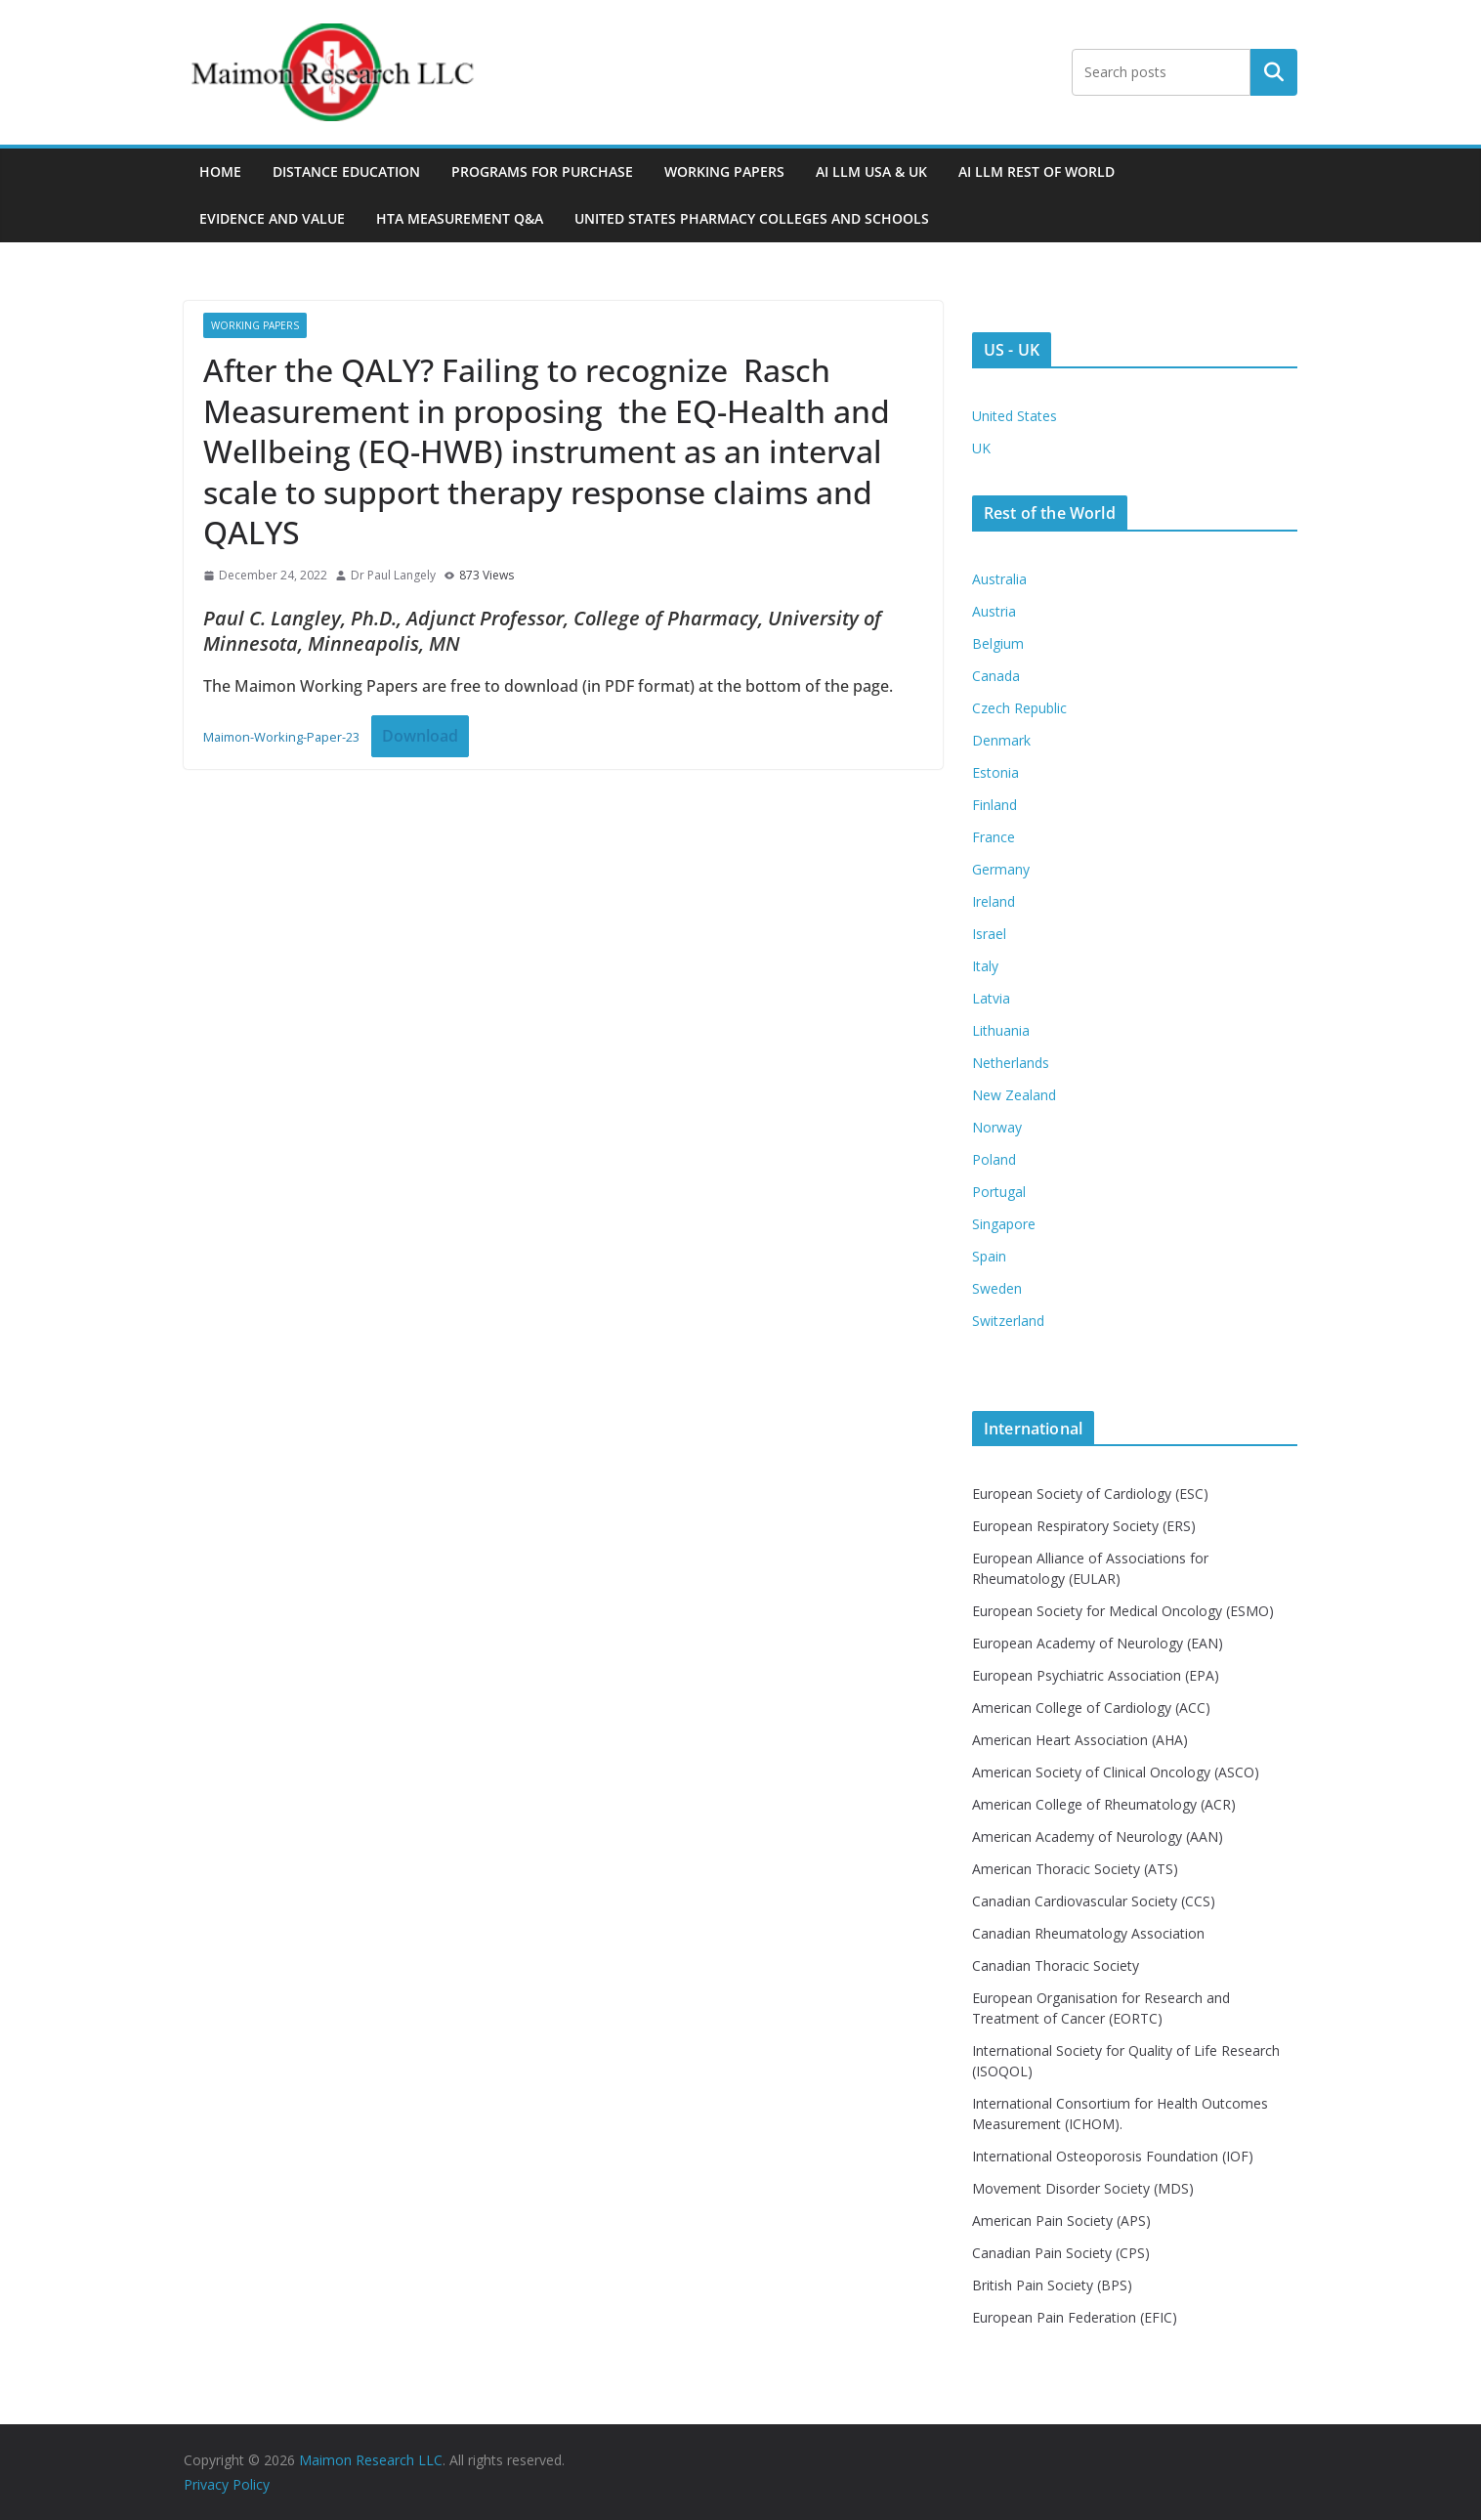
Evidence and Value (272, 218)
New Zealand (1014, 1095)
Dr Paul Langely (393, 575)
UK (981, 448)
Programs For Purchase (542, 171)
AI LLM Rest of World (1036, 171)
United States (1014, 415)
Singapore (1004, 1224)
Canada (996, 675)
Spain (989, 1256)
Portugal (999, 1191)
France (993, 837)
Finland (994, 804)
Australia (999, 579)
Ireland (993, 901)
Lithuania (1001, 1030)
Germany (1001, 869)
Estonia (995, 772)
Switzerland (1008, 1320)
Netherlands (1010, 1062)
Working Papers (724, 171)
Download (420, 736)
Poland (994, 1159)
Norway (997, 1127)
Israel (989, 933)
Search (1273, 72)
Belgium (998, 643)
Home (220, 171)
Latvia (991, 998)
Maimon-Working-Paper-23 (281, 737)
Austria (994, 611)
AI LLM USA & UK (871, 171)
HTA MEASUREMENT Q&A (459, 218)
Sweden (997, 1288)
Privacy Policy (227, 2484)
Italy (985, 966)
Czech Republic (1019, 708)
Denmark (1001, 740)
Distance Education (346, 171)
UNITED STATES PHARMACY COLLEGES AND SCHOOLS (751, 218)
